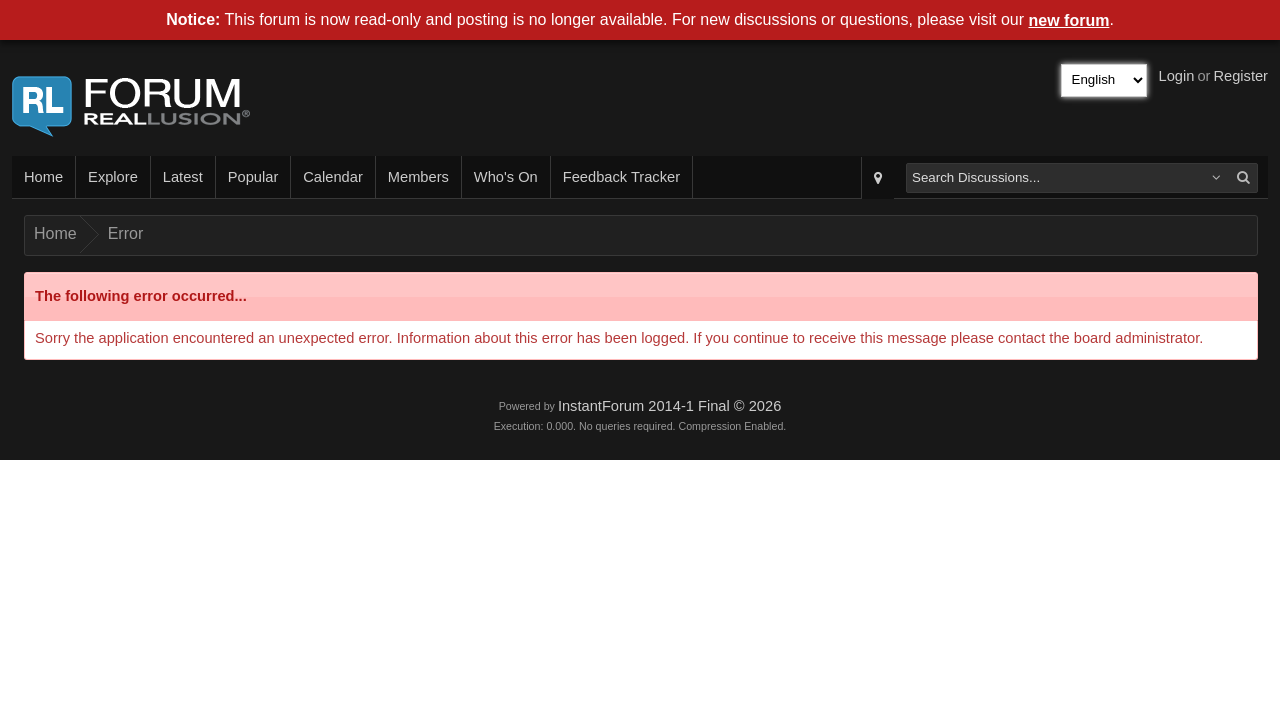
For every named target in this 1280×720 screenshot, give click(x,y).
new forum (1069, 20)
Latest (183, 177)
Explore (113, 177)
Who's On (506, 177)
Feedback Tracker (621, 177)
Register (1240, 76)
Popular (253, 177)
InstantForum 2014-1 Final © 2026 (669, 406)
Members (418, 177)
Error (126, 233)
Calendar (332, 177)
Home (43, 177)
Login (1177, 76)
